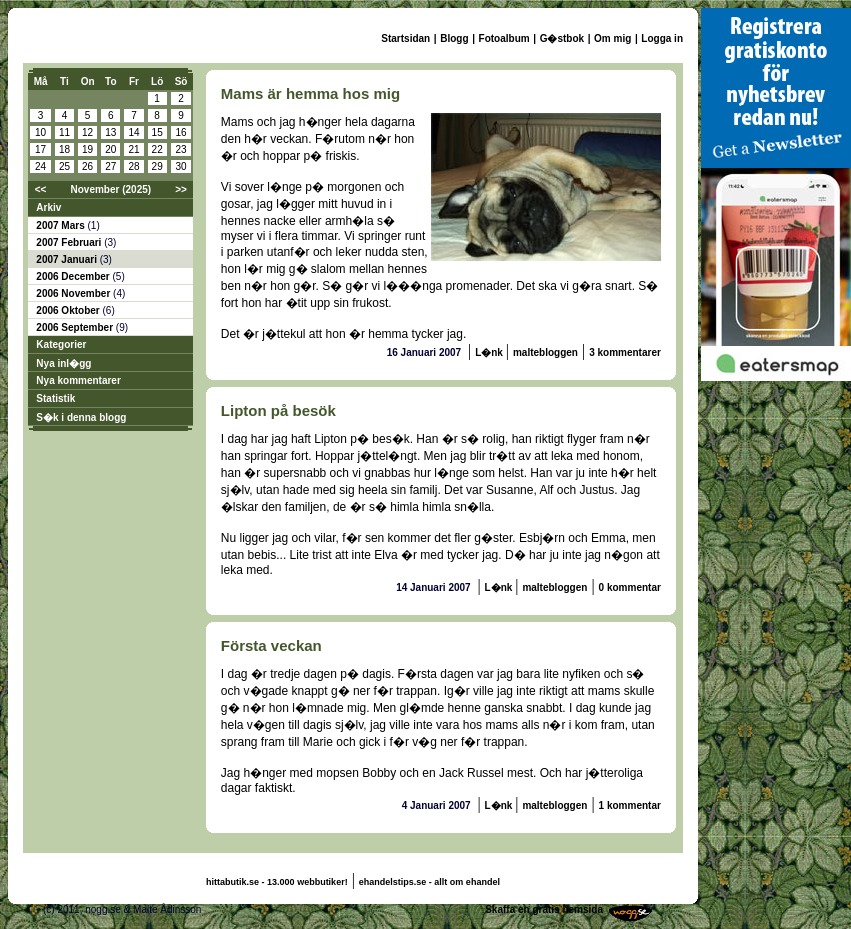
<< (41, 189)
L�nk (490, 352)
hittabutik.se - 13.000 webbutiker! (277, 882)
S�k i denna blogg (81, 417)
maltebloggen (545, 352)
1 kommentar (630, 805)
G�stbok (562, 38)
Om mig (612, 38)
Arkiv (48, 207)
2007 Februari (70, 242)
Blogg (454, 38)
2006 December (74, 276)
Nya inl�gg (63, 363)
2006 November (74, 293)
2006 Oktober (69, 310)
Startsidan (405, 38)
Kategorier (61, 344)
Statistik (55, 398)
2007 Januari (67, 259)
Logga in (662, 38)
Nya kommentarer (78, 380)
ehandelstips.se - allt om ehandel (429, 882)
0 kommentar (630, 587)
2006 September (76, 327)
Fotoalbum (504, 38)
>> (181, 189)
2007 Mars (61, 225)
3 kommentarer (625, 352)
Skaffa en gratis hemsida (544, 909)
